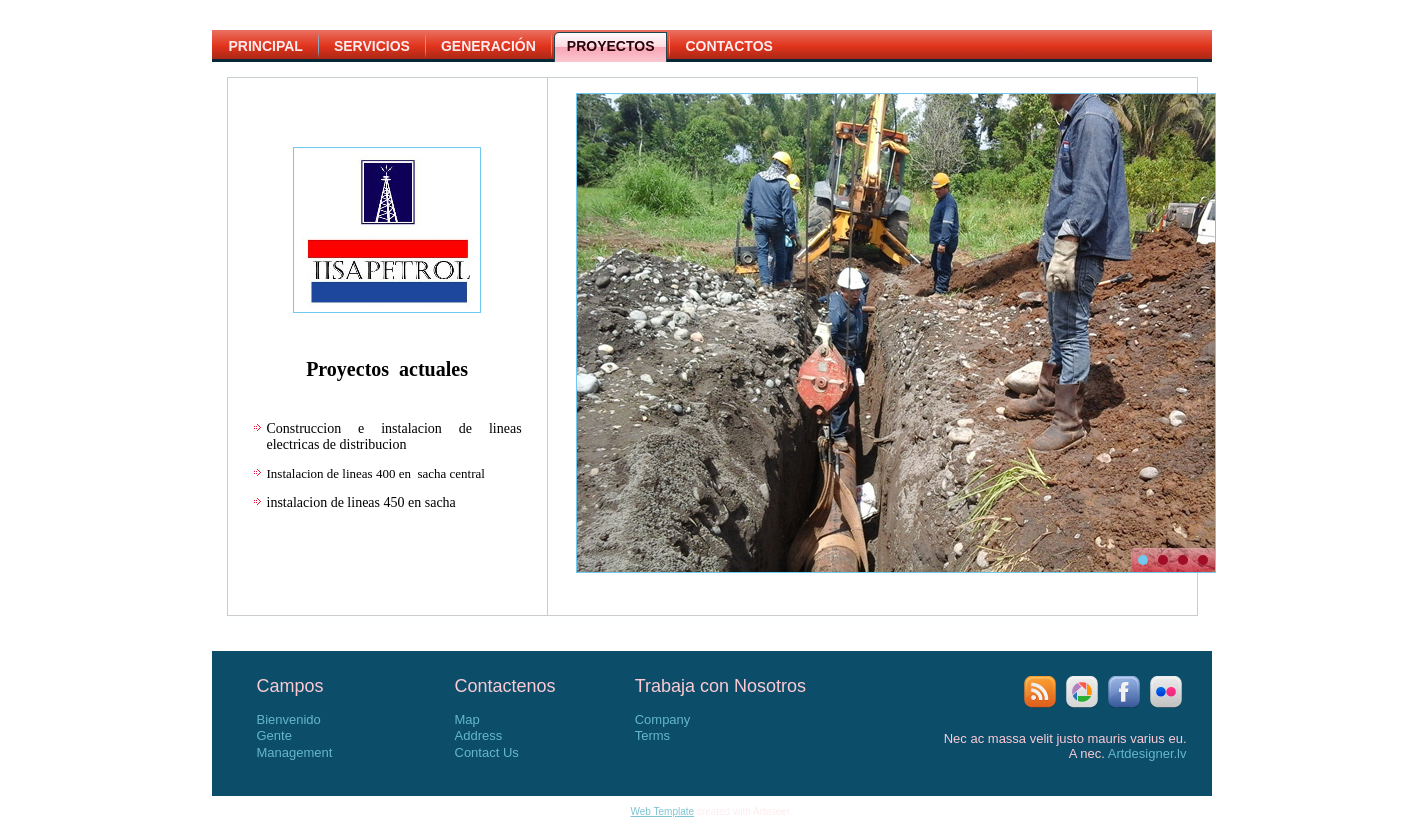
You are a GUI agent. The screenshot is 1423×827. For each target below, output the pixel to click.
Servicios (372, 46)
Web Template (663, 811)
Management (295, 752)
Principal (266, 46)
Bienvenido (289, 719)
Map (467, 719)
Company (663, 719)
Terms (652, 735)
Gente (274, 735)
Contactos (728, 46)
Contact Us (487, 752)
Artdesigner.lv (1147, 753)
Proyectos (611, 46)
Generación (488, 46)
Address (479, 735)
